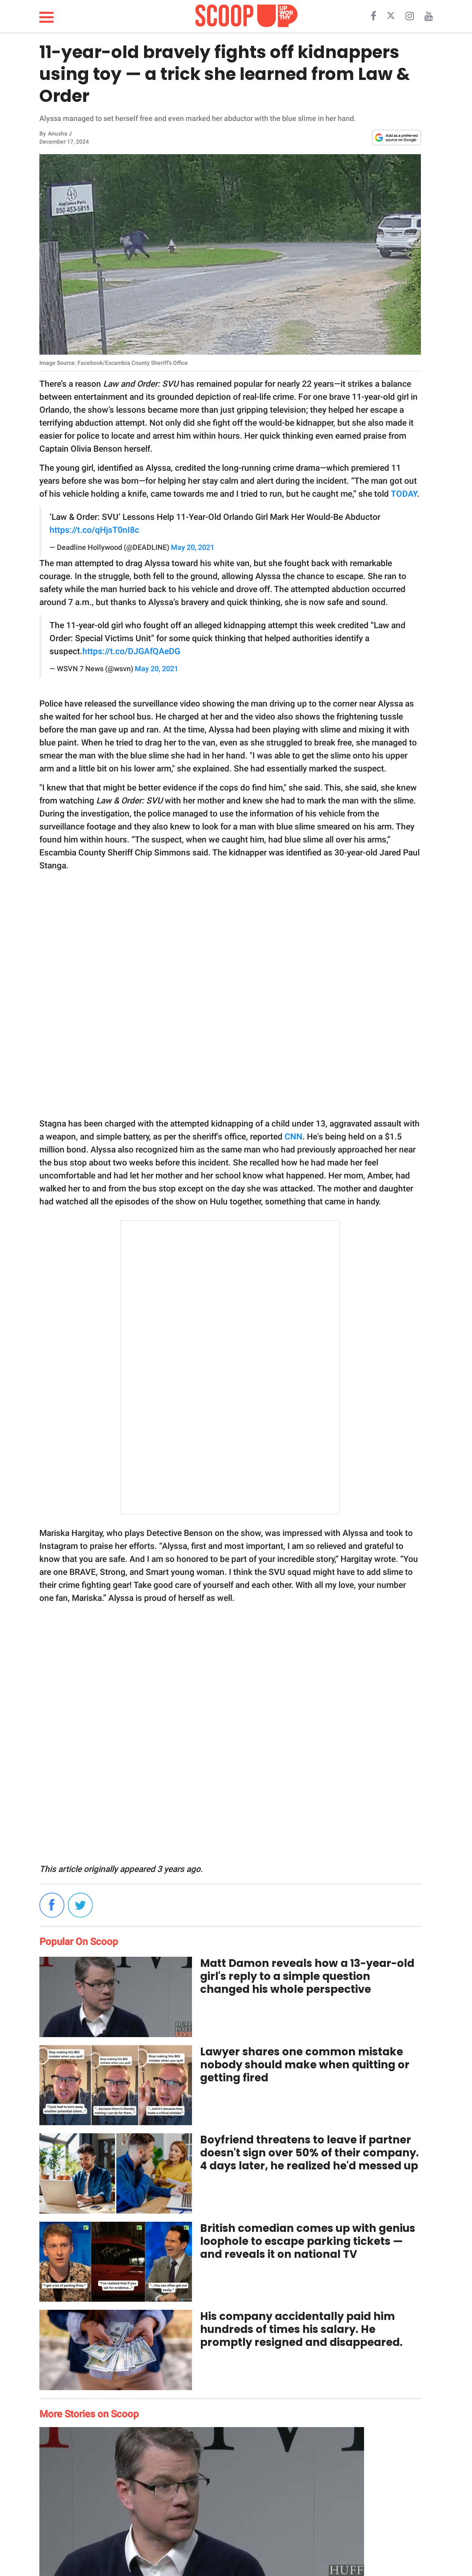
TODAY (404, 494)
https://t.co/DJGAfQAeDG (131, 651)
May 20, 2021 (192, 547)
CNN (293, 1137)
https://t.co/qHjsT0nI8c (94, 530)
